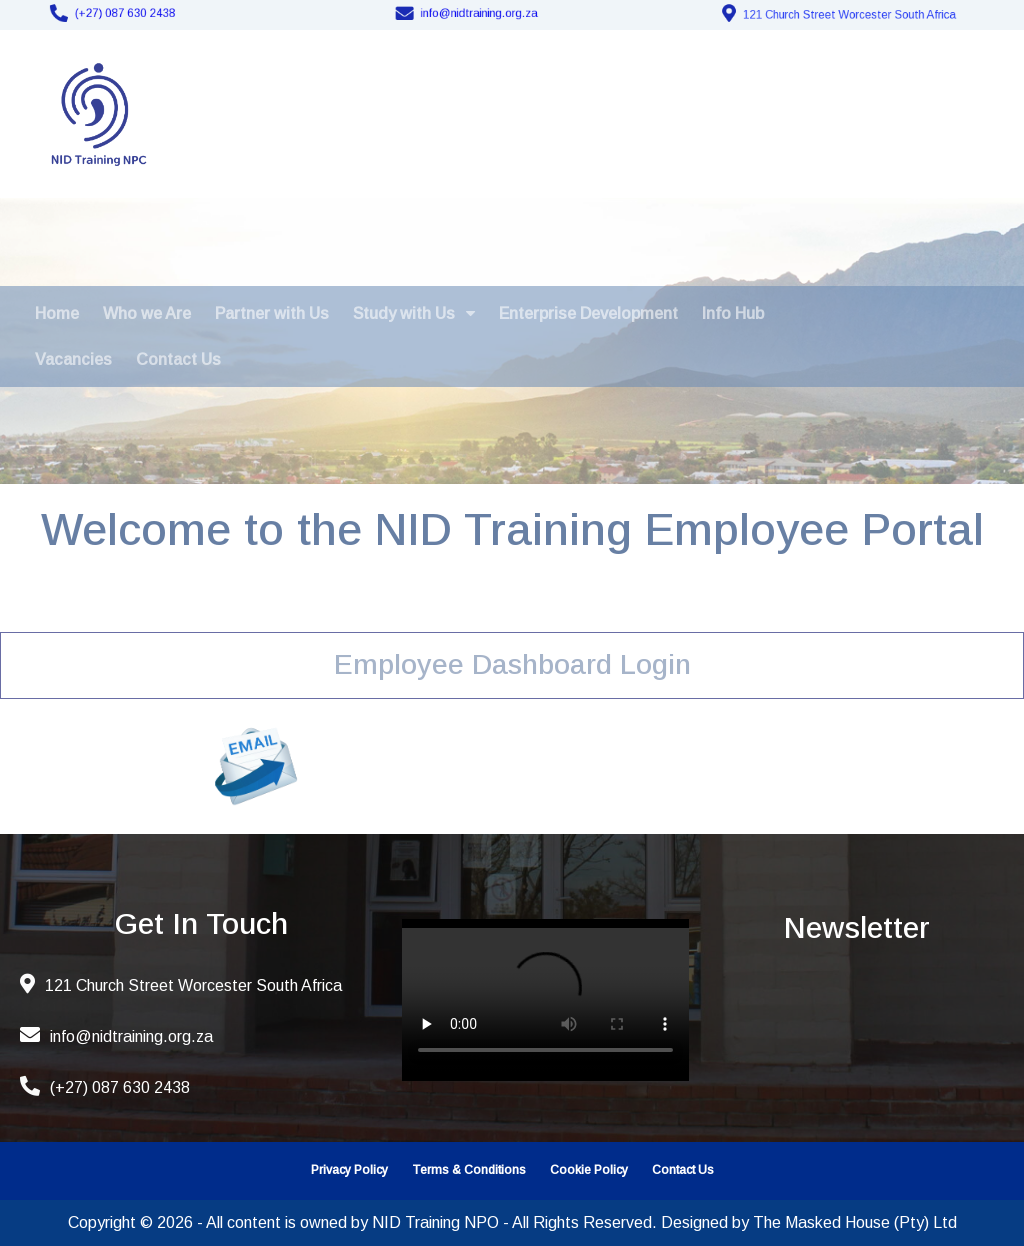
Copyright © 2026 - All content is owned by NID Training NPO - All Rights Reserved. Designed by (410, 1222)
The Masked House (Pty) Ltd (855, 1222)
